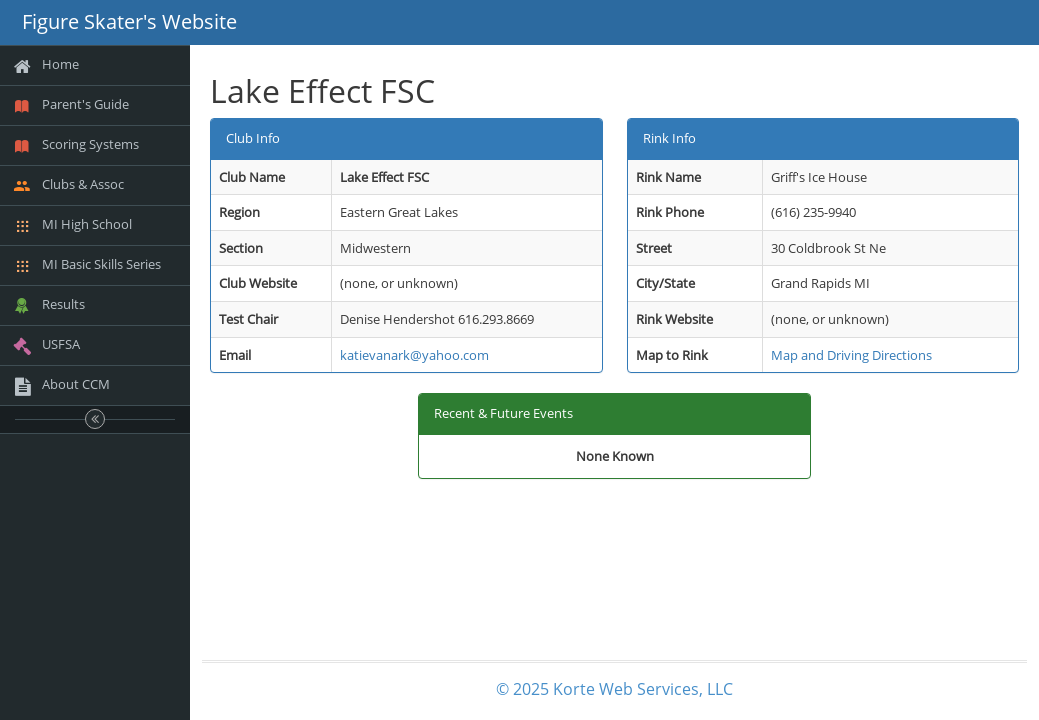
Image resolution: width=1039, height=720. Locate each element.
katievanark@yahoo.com (414, 355)
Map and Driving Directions (851, 355)
